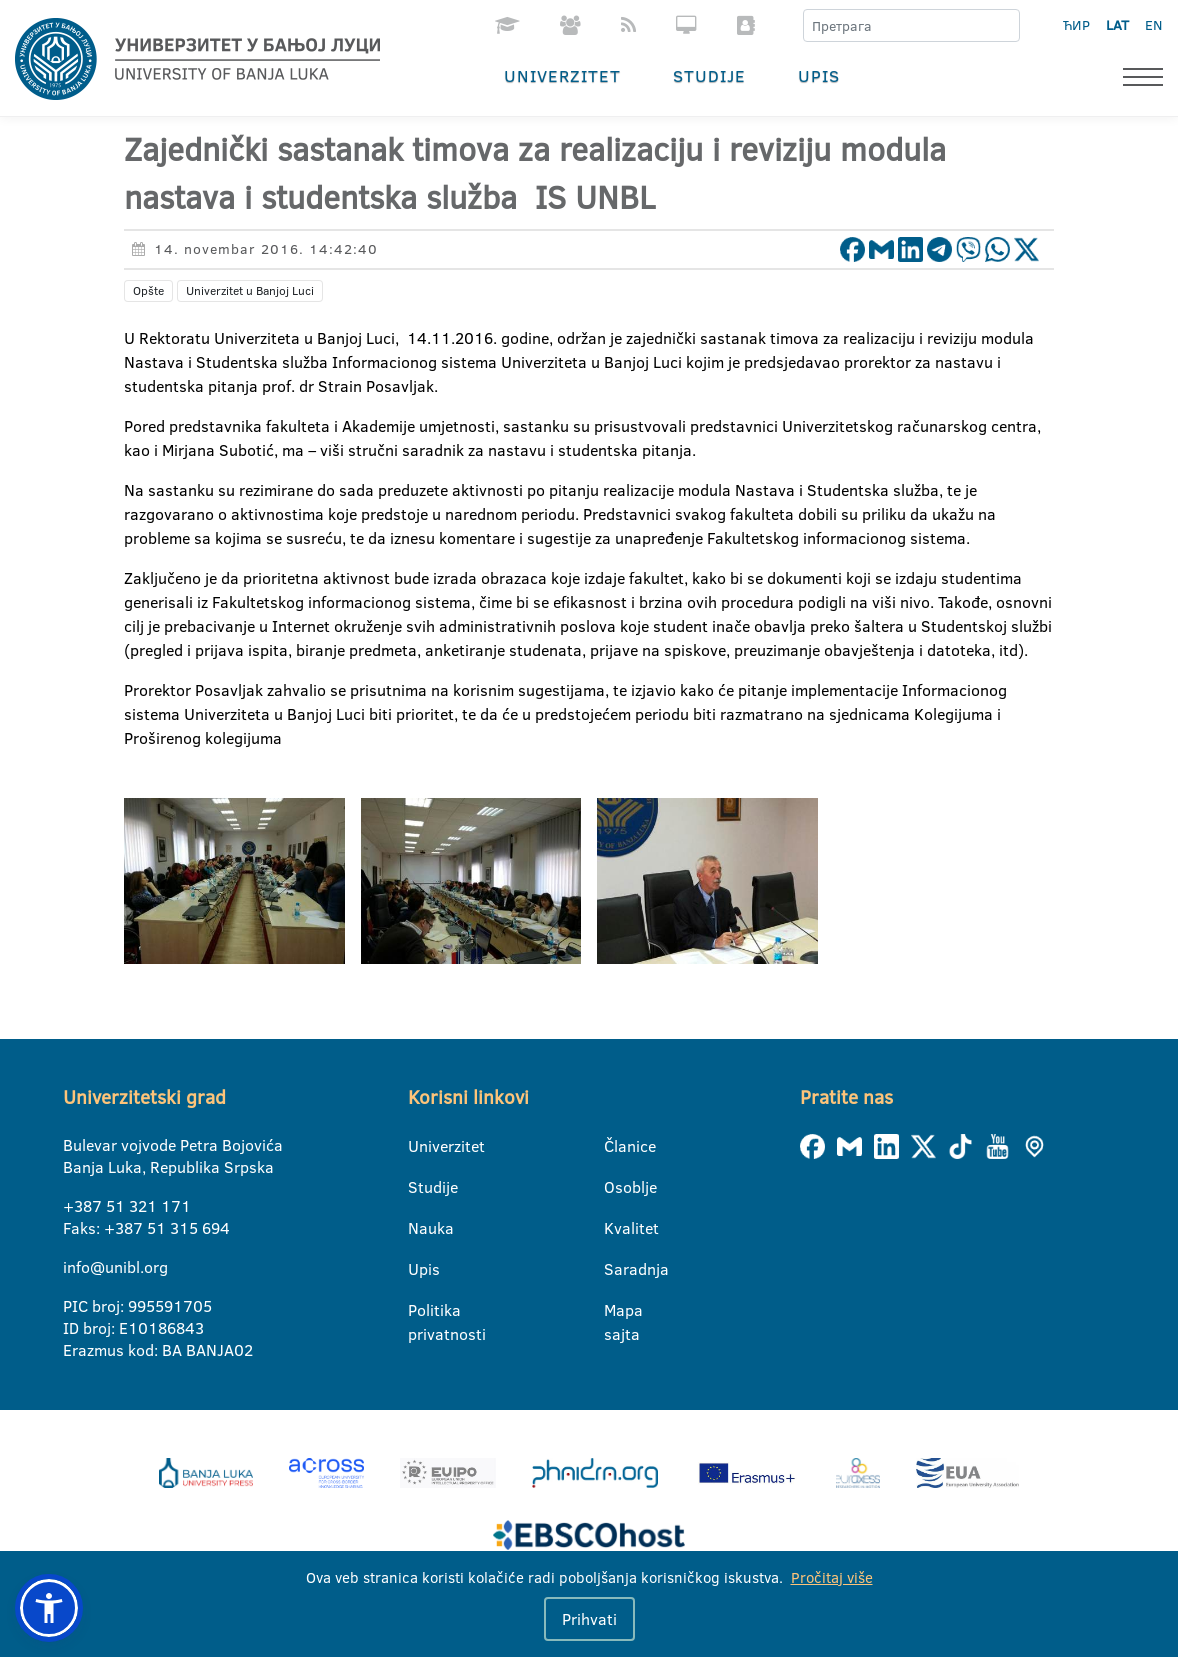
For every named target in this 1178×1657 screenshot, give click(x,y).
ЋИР (1076, 25)
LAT (1117, 25)
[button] (49, 1608)
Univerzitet (562, 75)
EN (1153, 25)
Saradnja (616, 1269)
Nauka (420, 1228)
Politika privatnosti (420, 1311)
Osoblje (616, 1187)
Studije (709, 75)
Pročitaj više (832, 1577)
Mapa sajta (616, 1311)
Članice (616, 1146)
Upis (819, 75)
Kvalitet (616, 1228)
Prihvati (589, 1619)
